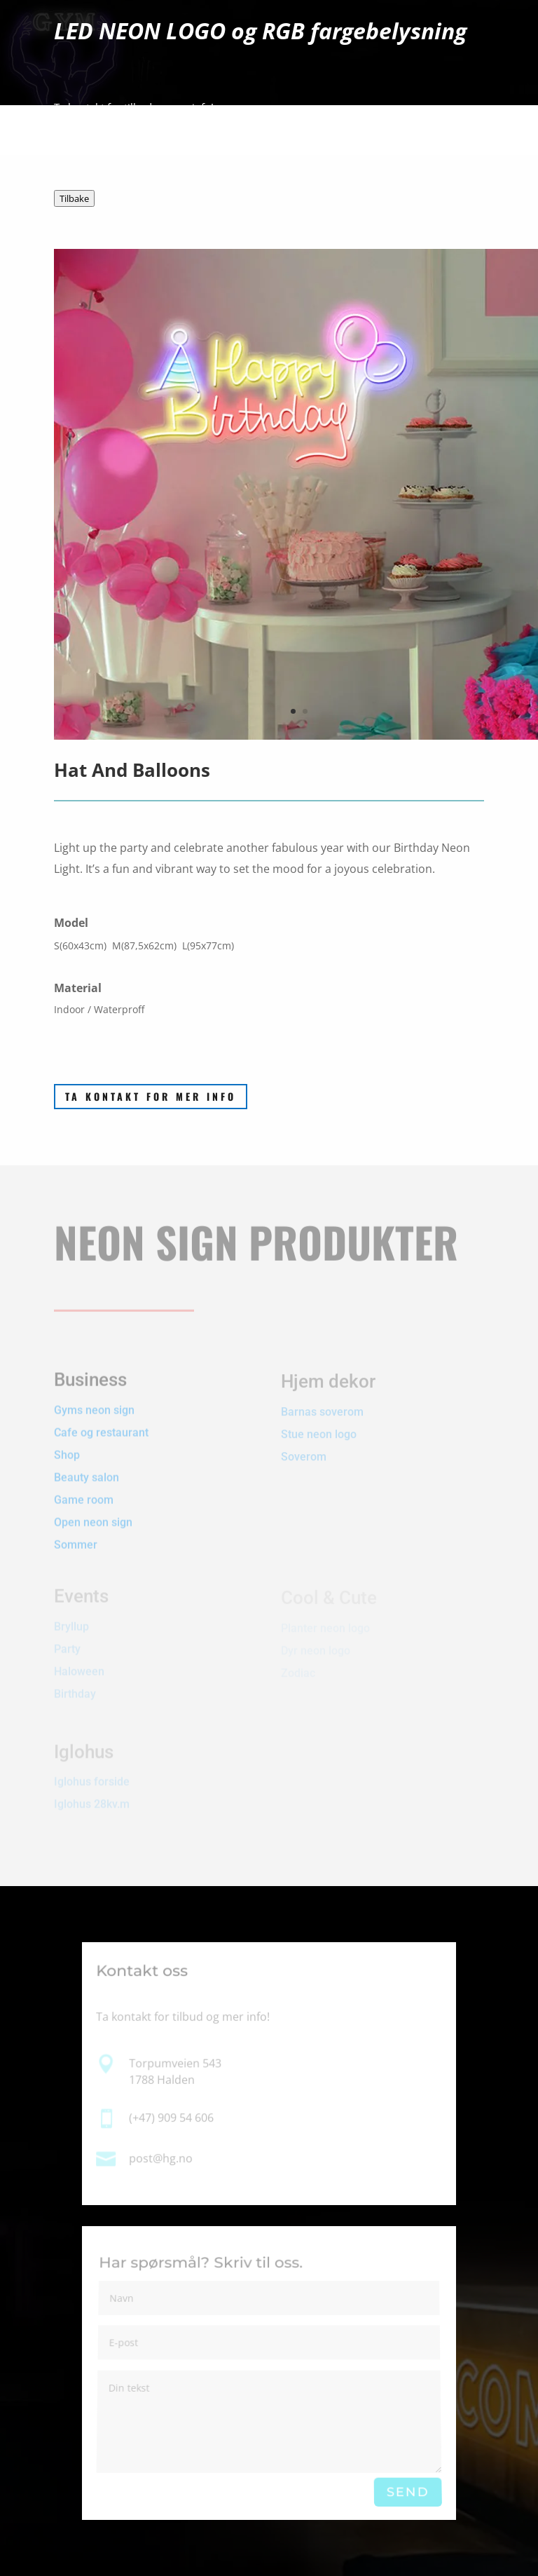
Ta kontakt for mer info (150, 1096)
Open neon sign (93, 1507)
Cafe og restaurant (102, 1417)
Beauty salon (86, 1462)
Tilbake (74, 198)
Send (407, 2492)
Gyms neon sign (94, 1395)
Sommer (75, 1529)
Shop (67, 1439)
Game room (83, 1484)
